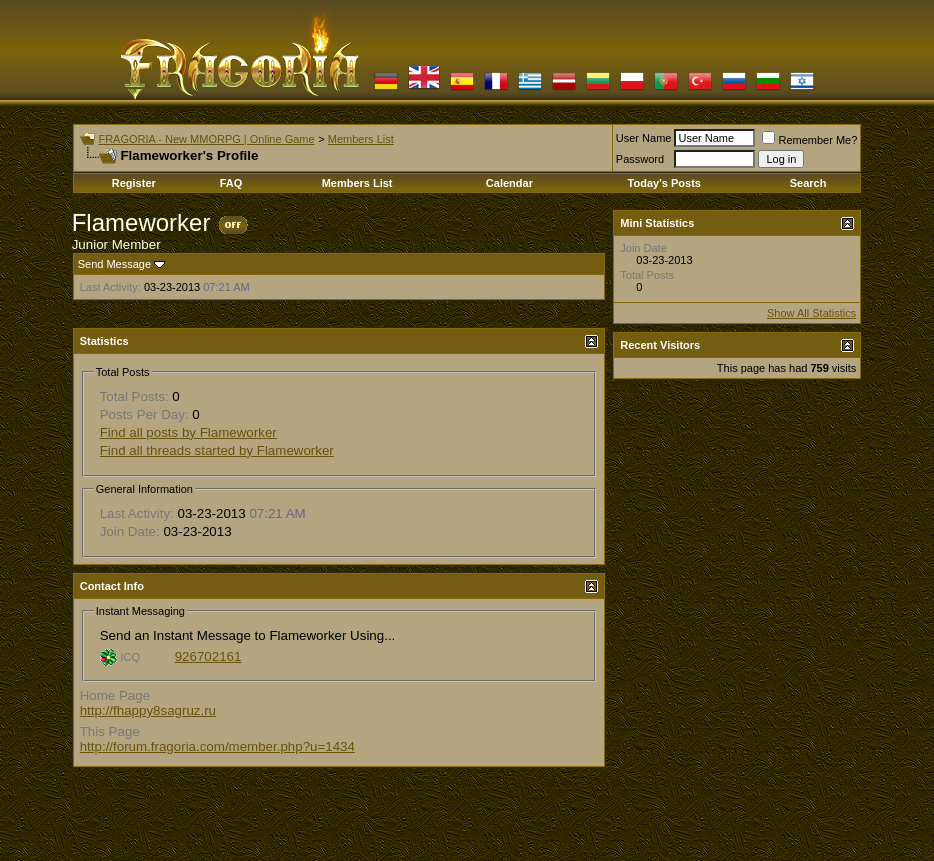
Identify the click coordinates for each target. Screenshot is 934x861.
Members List (361, 139)
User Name (644, 138)
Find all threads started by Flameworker (217, 450)
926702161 (208, 656)
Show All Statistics (811, 313)
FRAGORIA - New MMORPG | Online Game (206, 139)
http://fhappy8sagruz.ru (148, 710)
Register (134, 183)
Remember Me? (809, 140)
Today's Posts (664, 183)
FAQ (231, 183)
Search (808, 183)
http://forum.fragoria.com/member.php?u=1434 (217, 746)
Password (640, 159)
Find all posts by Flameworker (188, 432)
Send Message (114, 264)
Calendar (509, 183)
